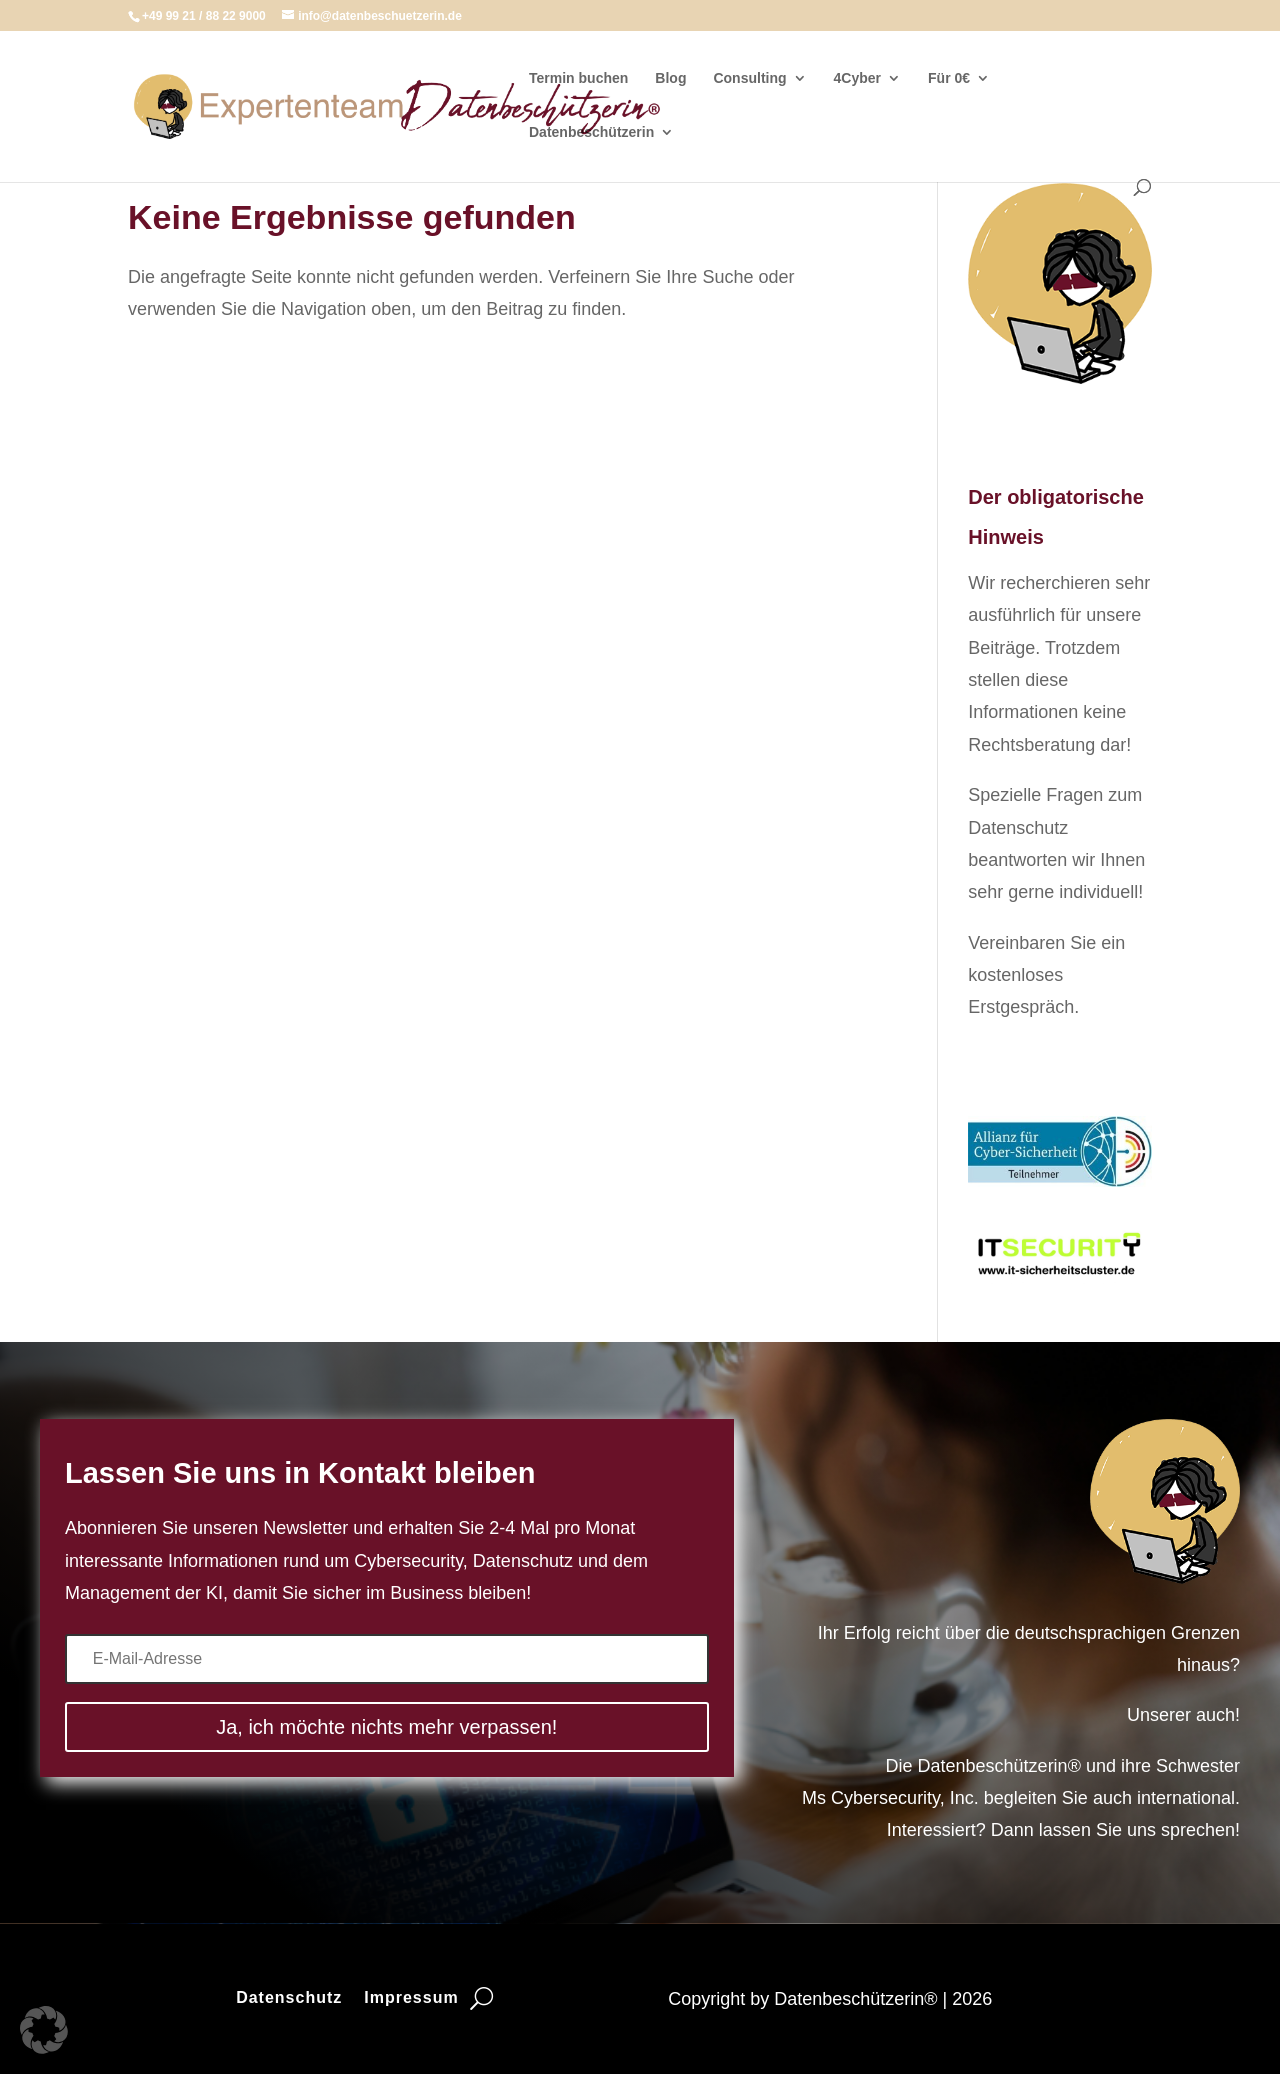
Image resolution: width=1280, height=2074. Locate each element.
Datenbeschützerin (591, 132)
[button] (44, 2030)
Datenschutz (289, 1998)
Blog (670, 78)
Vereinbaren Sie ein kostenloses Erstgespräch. (1046, 975)
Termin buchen (578, 78)
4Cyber (857, 78)
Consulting (749, 78)
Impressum (411, 1998)
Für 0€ (949, 78)
